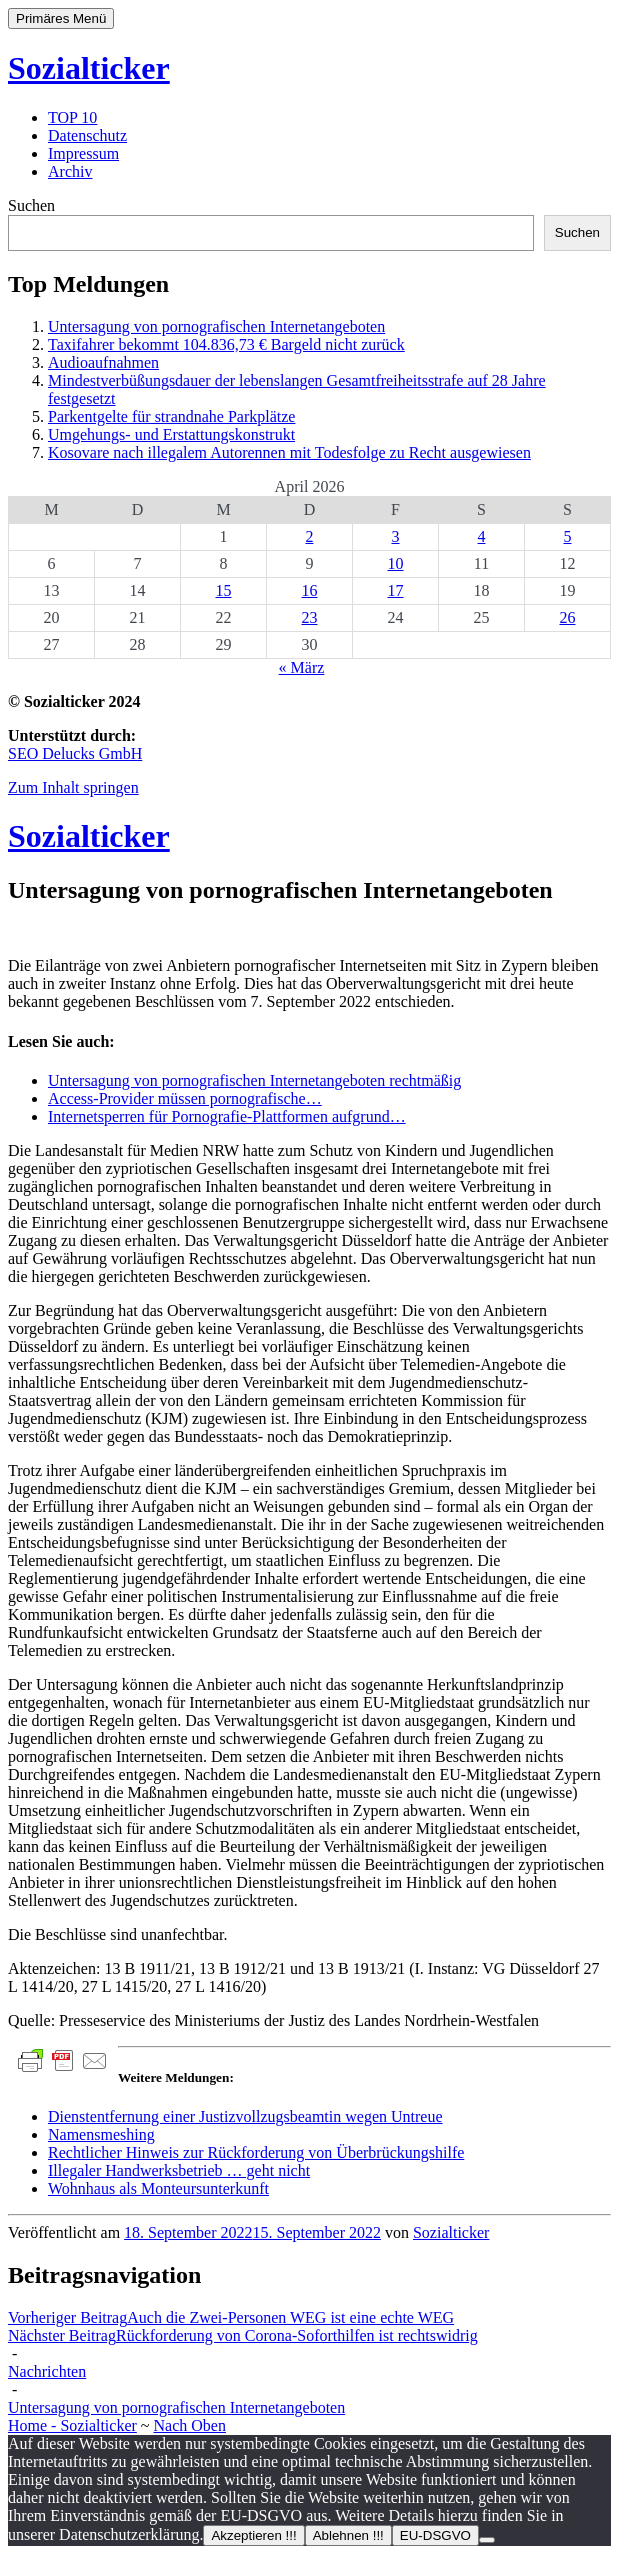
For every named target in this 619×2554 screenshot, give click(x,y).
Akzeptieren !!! (253, 2535)
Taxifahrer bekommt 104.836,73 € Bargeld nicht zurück (226, 344)
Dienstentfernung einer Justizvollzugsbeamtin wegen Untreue (245, 2116)
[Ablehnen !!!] (487, 2540)
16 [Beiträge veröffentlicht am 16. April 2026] (310, 590)
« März (302, 667)
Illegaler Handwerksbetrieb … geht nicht (179, 2170)
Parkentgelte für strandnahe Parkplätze (171, 416)
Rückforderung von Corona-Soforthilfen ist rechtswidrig (243, 2335)
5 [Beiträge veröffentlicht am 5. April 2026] (568, 536)
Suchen (31, 205)
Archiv (70, 171)
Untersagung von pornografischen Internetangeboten (216, 326)
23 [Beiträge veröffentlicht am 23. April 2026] (310, 617)
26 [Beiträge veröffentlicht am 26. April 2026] (568, 617)
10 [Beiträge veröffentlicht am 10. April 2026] (396, 563)
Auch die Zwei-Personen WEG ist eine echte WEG (231, 2317)
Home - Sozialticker (72, 2425)
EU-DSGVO (435, 2535)
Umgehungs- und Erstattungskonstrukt (171, 434)
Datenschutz (87, 135)
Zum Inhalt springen (73, 787)
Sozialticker (89, 68)
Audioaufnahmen (103, 362)
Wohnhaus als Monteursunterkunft (158, 2188)
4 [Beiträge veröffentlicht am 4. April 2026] (482, 536)
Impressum (83, 153)
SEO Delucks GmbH (75, 753)
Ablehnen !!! (348, 2535)
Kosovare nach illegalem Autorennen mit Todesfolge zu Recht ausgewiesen (289, 452)
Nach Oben (190, 2425)
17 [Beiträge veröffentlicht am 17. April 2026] (396, 590)
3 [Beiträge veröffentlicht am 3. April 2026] (396, 536)
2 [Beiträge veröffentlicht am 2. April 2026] (310, 536)
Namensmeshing (101, 2134)
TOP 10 (72, 117)
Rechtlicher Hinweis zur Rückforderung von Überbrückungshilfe (256, 2152)
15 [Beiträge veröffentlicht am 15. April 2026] (224, 590)
